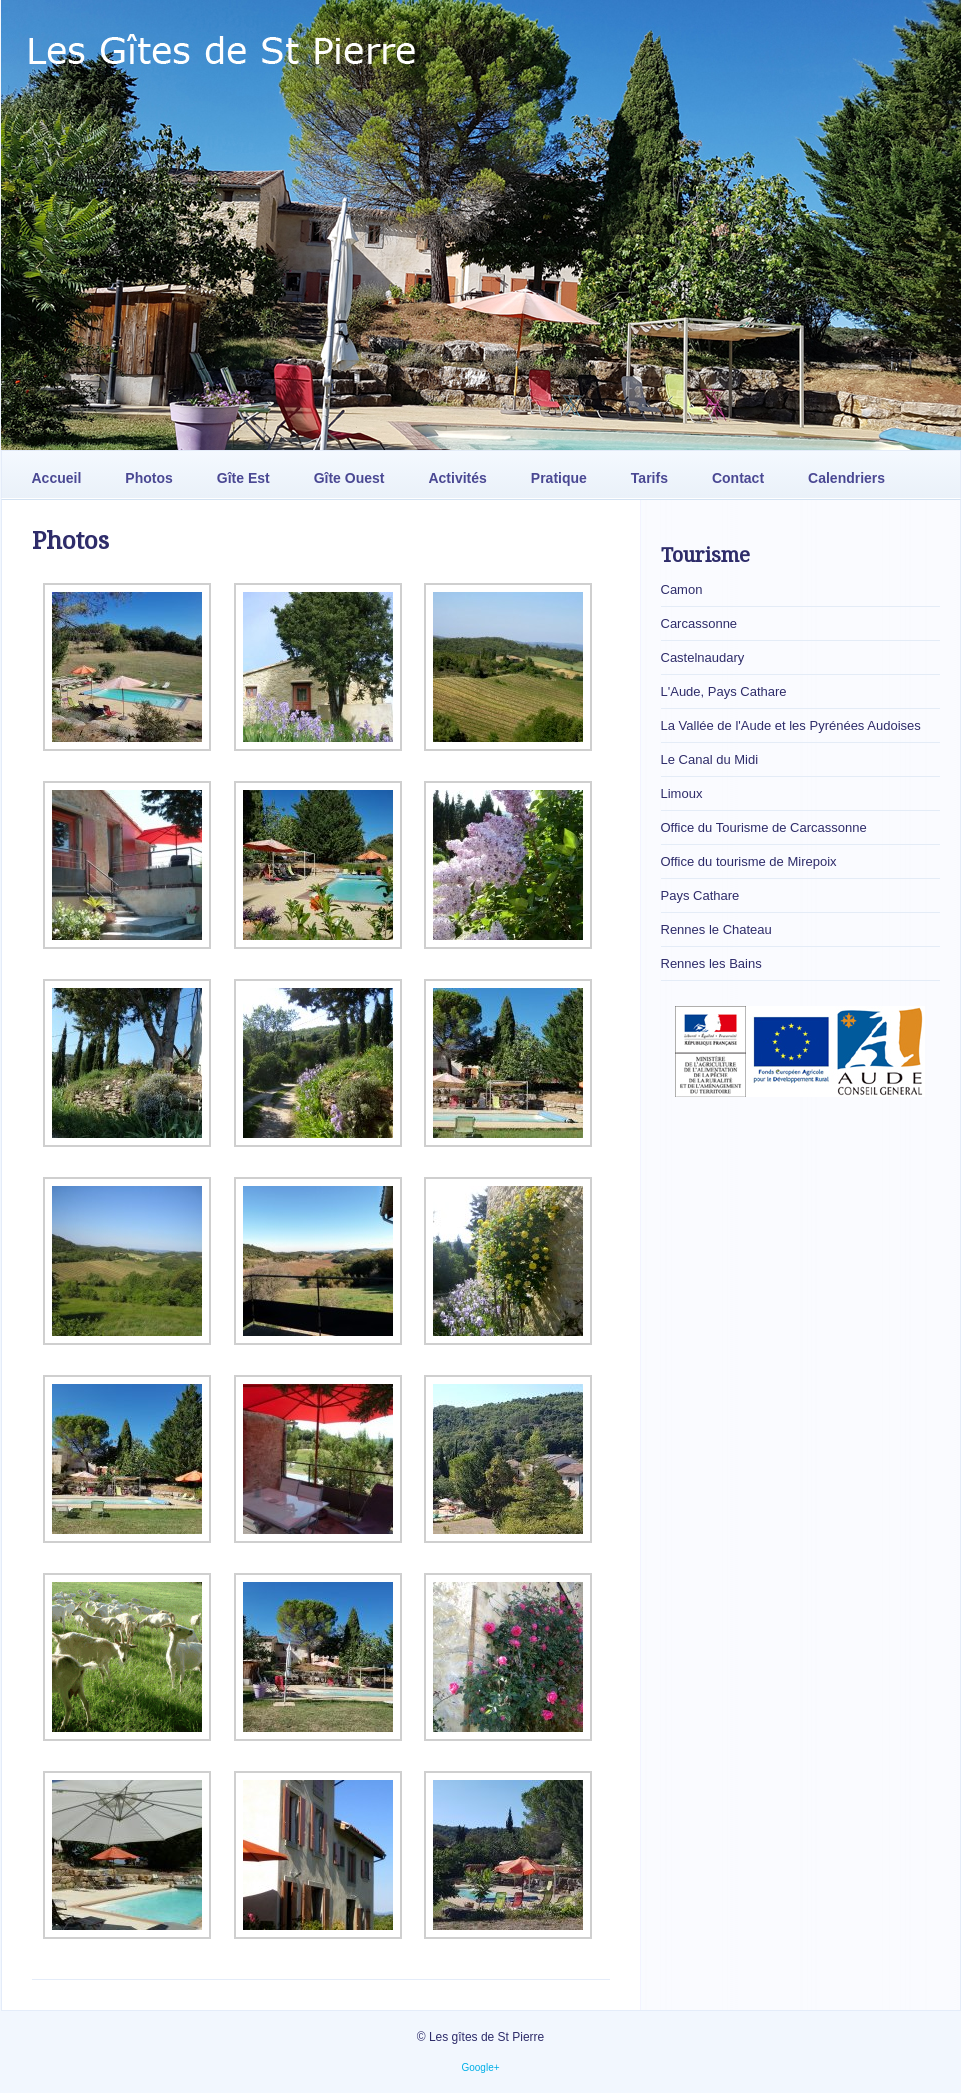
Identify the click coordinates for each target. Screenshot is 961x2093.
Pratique (559, 478)
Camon (682, 589)
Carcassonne (699, 623)
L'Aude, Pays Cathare (724, 691)
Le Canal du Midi (710, 759)
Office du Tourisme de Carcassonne (764, 827)
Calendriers (846, 478)
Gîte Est (243, 478)
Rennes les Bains (711, 963)
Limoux (682, 793)
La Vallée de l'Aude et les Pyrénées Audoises (791, 725)
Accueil (57, 478)
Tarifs (649, 478)
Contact (738, 478)
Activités (457, 478)
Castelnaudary (703, 657)
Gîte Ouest (349, 478)
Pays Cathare (700, 895)
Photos (148, 478)
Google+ (480, 2067)
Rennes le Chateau (716, 929)
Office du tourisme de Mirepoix (749, 861)
